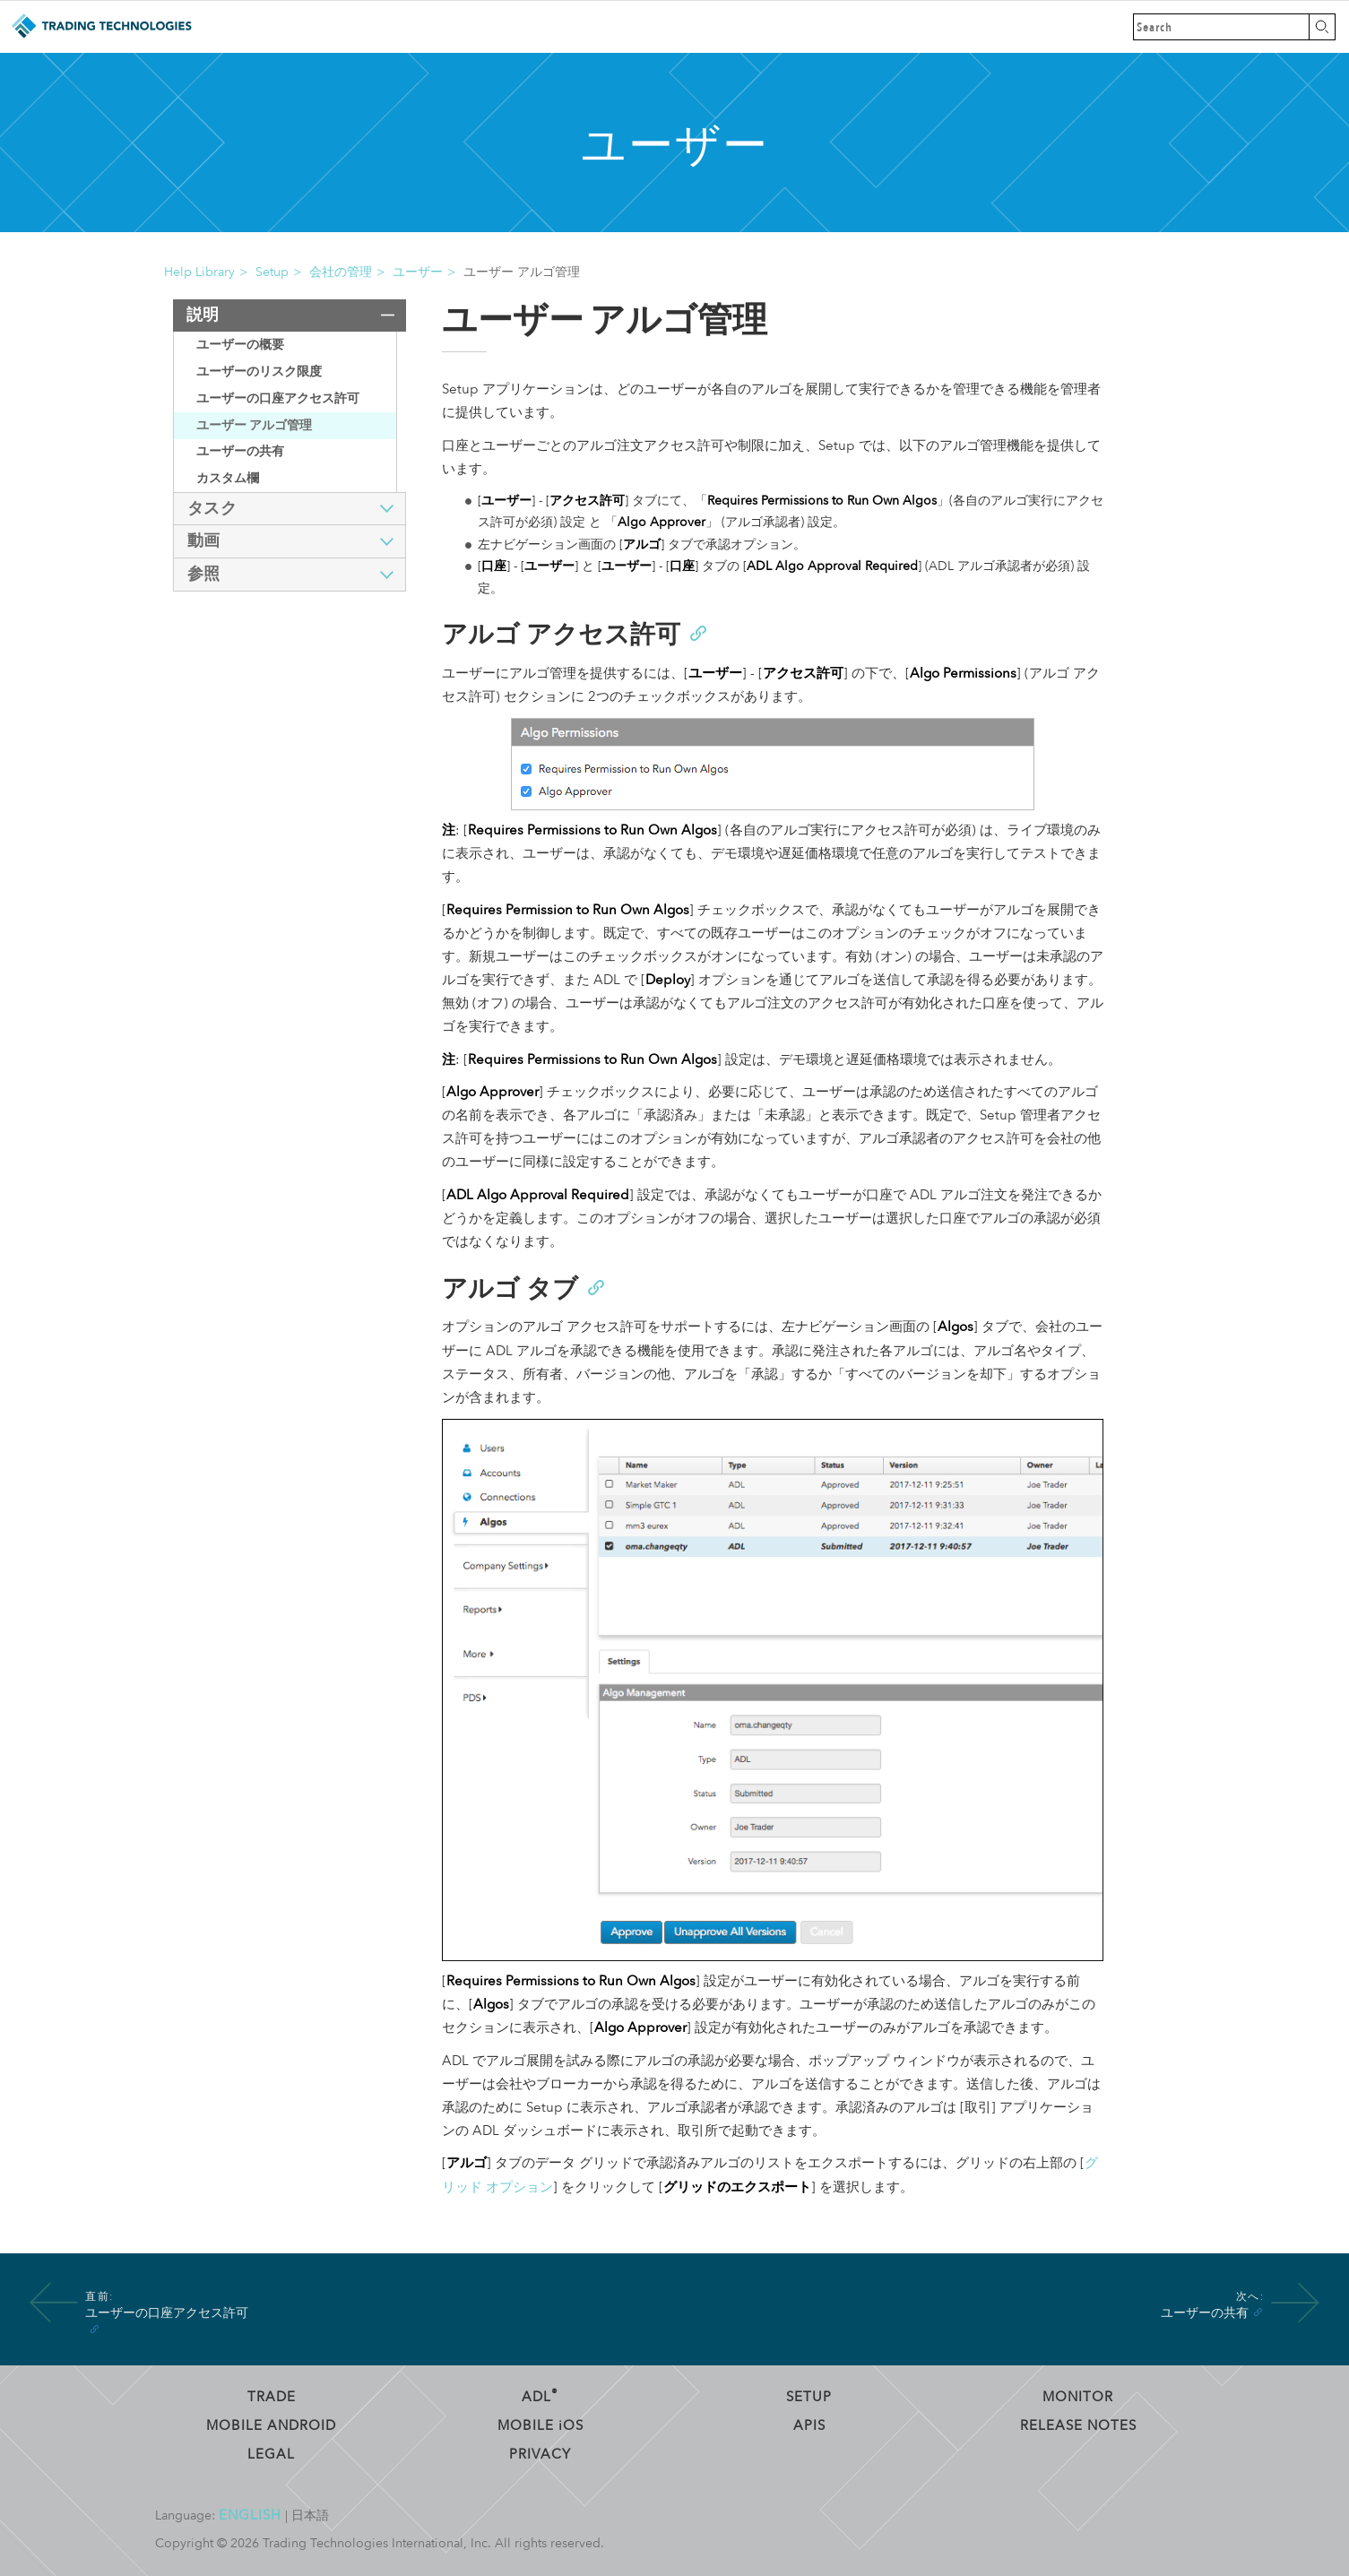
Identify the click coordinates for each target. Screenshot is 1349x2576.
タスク (212, 508)
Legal (271, 2454)
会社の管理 (340, 272)
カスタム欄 (227, 478)
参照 (204, 574)
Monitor (1077, 2397)
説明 (203, 315)
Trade (271, 2397)
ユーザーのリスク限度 (259, 371)
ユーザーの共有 (240, 451)
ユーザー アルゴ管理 (254, 425)
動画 (204, 541)
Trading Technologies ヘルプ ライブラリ (101, 27)
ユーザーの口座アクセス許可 (277, 398)
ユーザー (418, 272)
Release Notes (1078, 2425)
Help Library (199, 272)
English (250, 2515)
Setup (272, 272)
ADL (540, 2397)
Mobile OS (540, 2425)
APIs (809, 2425)
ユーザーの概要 (240, 344)
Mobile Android (271, 2425)
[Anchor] (698, 631)
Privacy (540, 2454)
